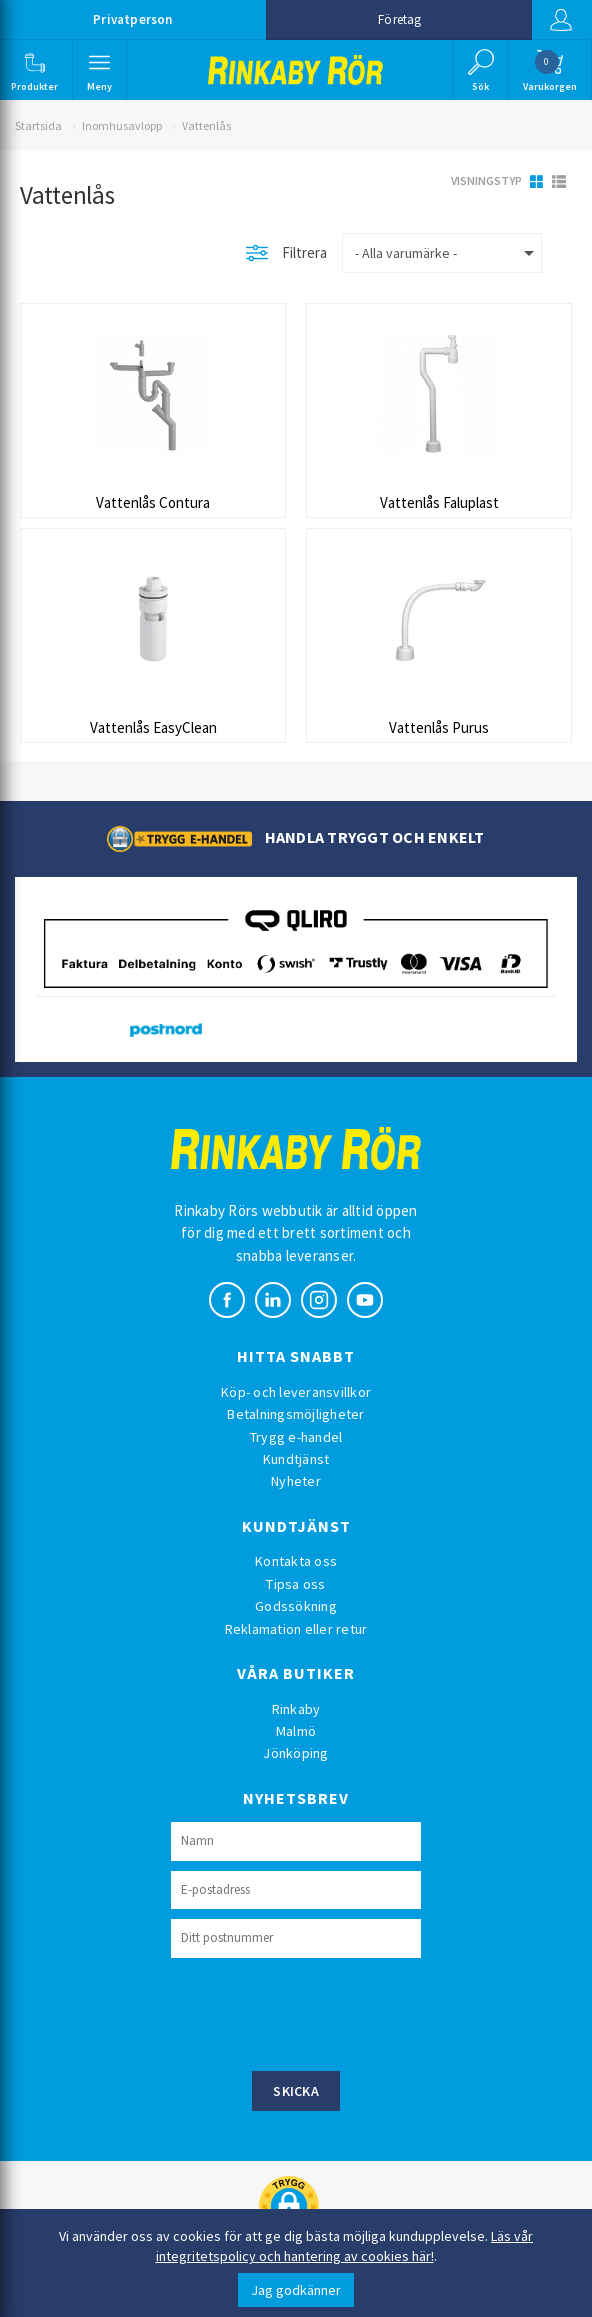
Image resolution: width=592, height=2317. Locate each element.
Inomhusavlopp (122, 125)
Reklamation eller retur (296, 1629)
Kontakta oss (296, 1561)
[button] (34, 70)
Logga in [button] (561, 20)
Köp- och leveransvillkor (296, 1392)
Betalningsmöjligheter (295, 1414)
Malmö (296, 1731)
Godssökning (296, 1606)
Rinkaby (296, 1709)
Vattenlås (206, 125)
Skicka (296, 2091)
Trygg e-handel (296, 1437)
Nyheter (296, 1481)
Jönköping (295, 1753)
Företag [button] (399, 19)
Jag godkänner (296, 2290)
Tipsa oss (295, 1584)
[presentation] (323, 2012)
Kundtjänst (296, 1459)
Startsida (38, 125)
